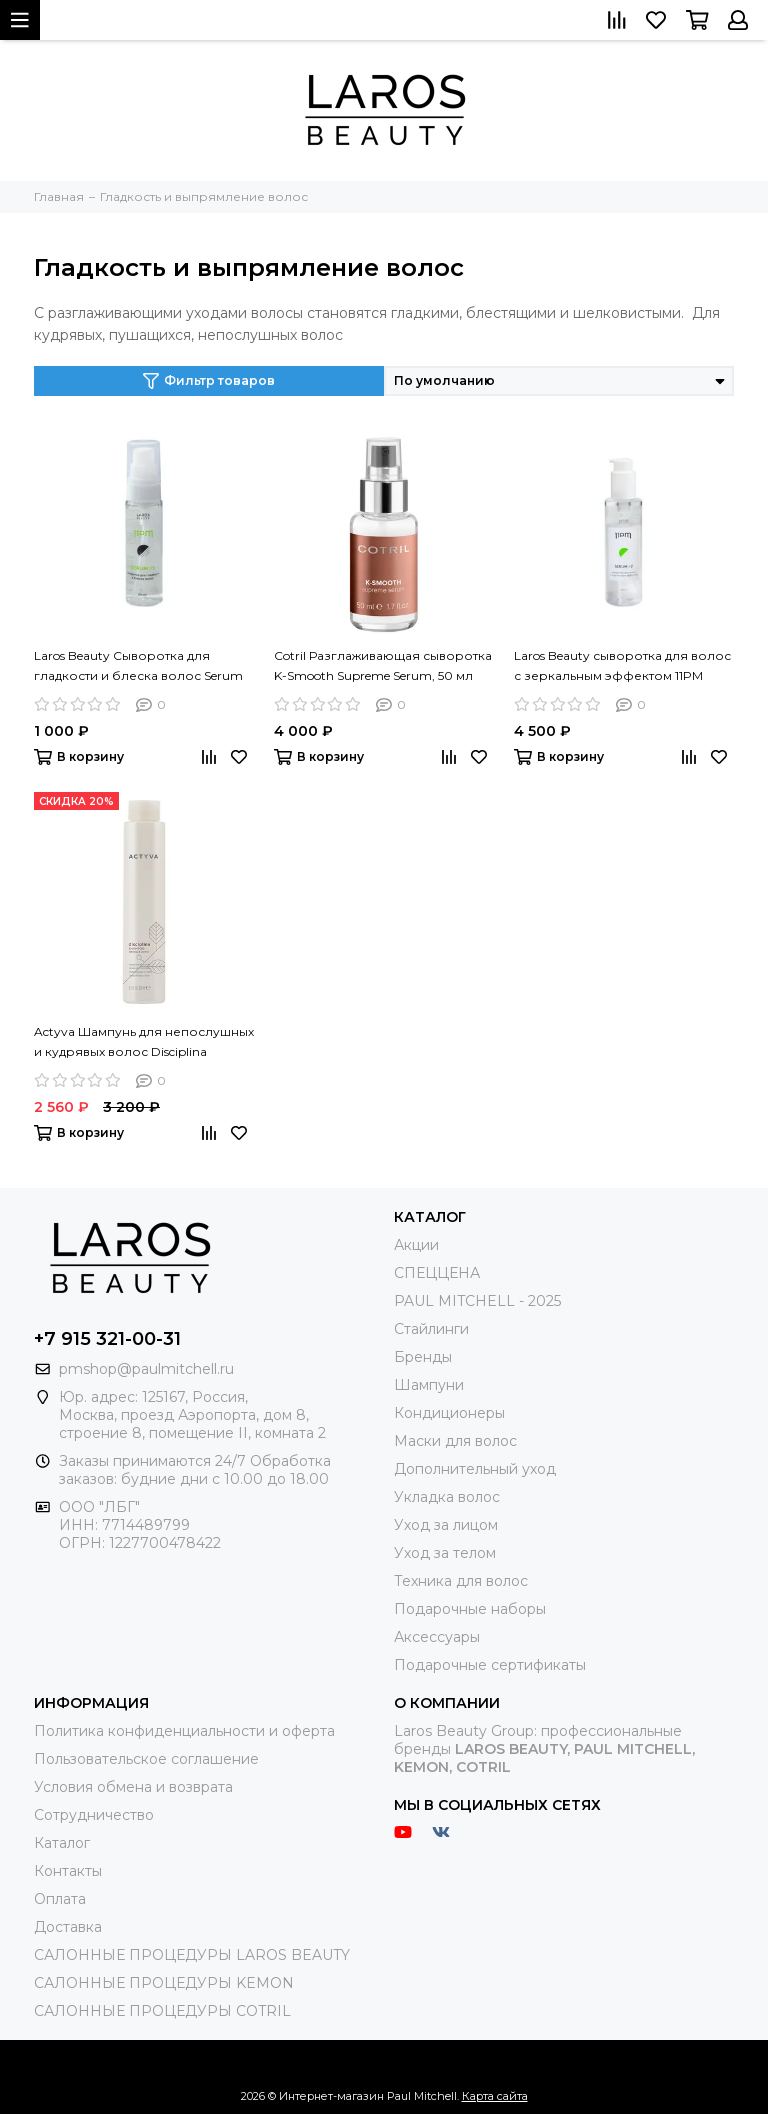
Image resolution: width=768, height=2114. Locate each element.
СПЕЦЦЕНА (437, 1273)
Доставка (68, 1927)
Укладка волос (447, 1497)
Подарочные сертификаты (490, 1665)
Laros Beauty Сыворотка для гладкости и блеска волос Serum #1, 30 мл (138, 667)
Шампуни (429, 1385)
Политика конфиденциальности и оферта (184, 1731)
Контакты (68, 1871)
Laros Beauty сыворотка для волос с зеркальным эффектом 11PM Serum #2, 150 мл (622, 667)
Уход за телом (445, 1553)
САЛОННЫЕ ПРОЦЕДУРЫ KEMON (164, 1983)
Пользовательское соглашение (146, 1759)
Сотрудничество (94, 1815)
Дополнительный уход (475, 1469)
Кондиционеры (449, 1413)
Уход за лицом (446, 1525)
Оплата (60, 1899)
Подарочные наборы (470, 1609)
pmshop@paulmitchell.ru (146, 1369)
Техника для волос (461, 1581)
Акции (416, 1245)
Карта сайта (495, 2096)
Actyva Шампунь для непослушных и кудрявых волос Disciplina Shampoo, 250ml (144, 1043)
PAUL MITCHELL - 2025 (477, 1301)
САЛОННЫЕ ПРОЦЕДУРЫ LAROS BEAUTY (192, 1955)
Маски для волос (455, 1441)
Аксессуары (437, 1637)
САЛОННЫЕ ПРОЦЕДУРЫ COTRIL (162, 2011)
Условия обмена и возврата (133, 1787)
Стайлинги (431, 1329)
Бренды (423, 1357)
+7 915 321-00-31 (107, 1339)
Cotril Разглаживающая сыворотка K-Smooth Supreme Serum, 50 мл (383, 665)
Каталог (62, 1843)
